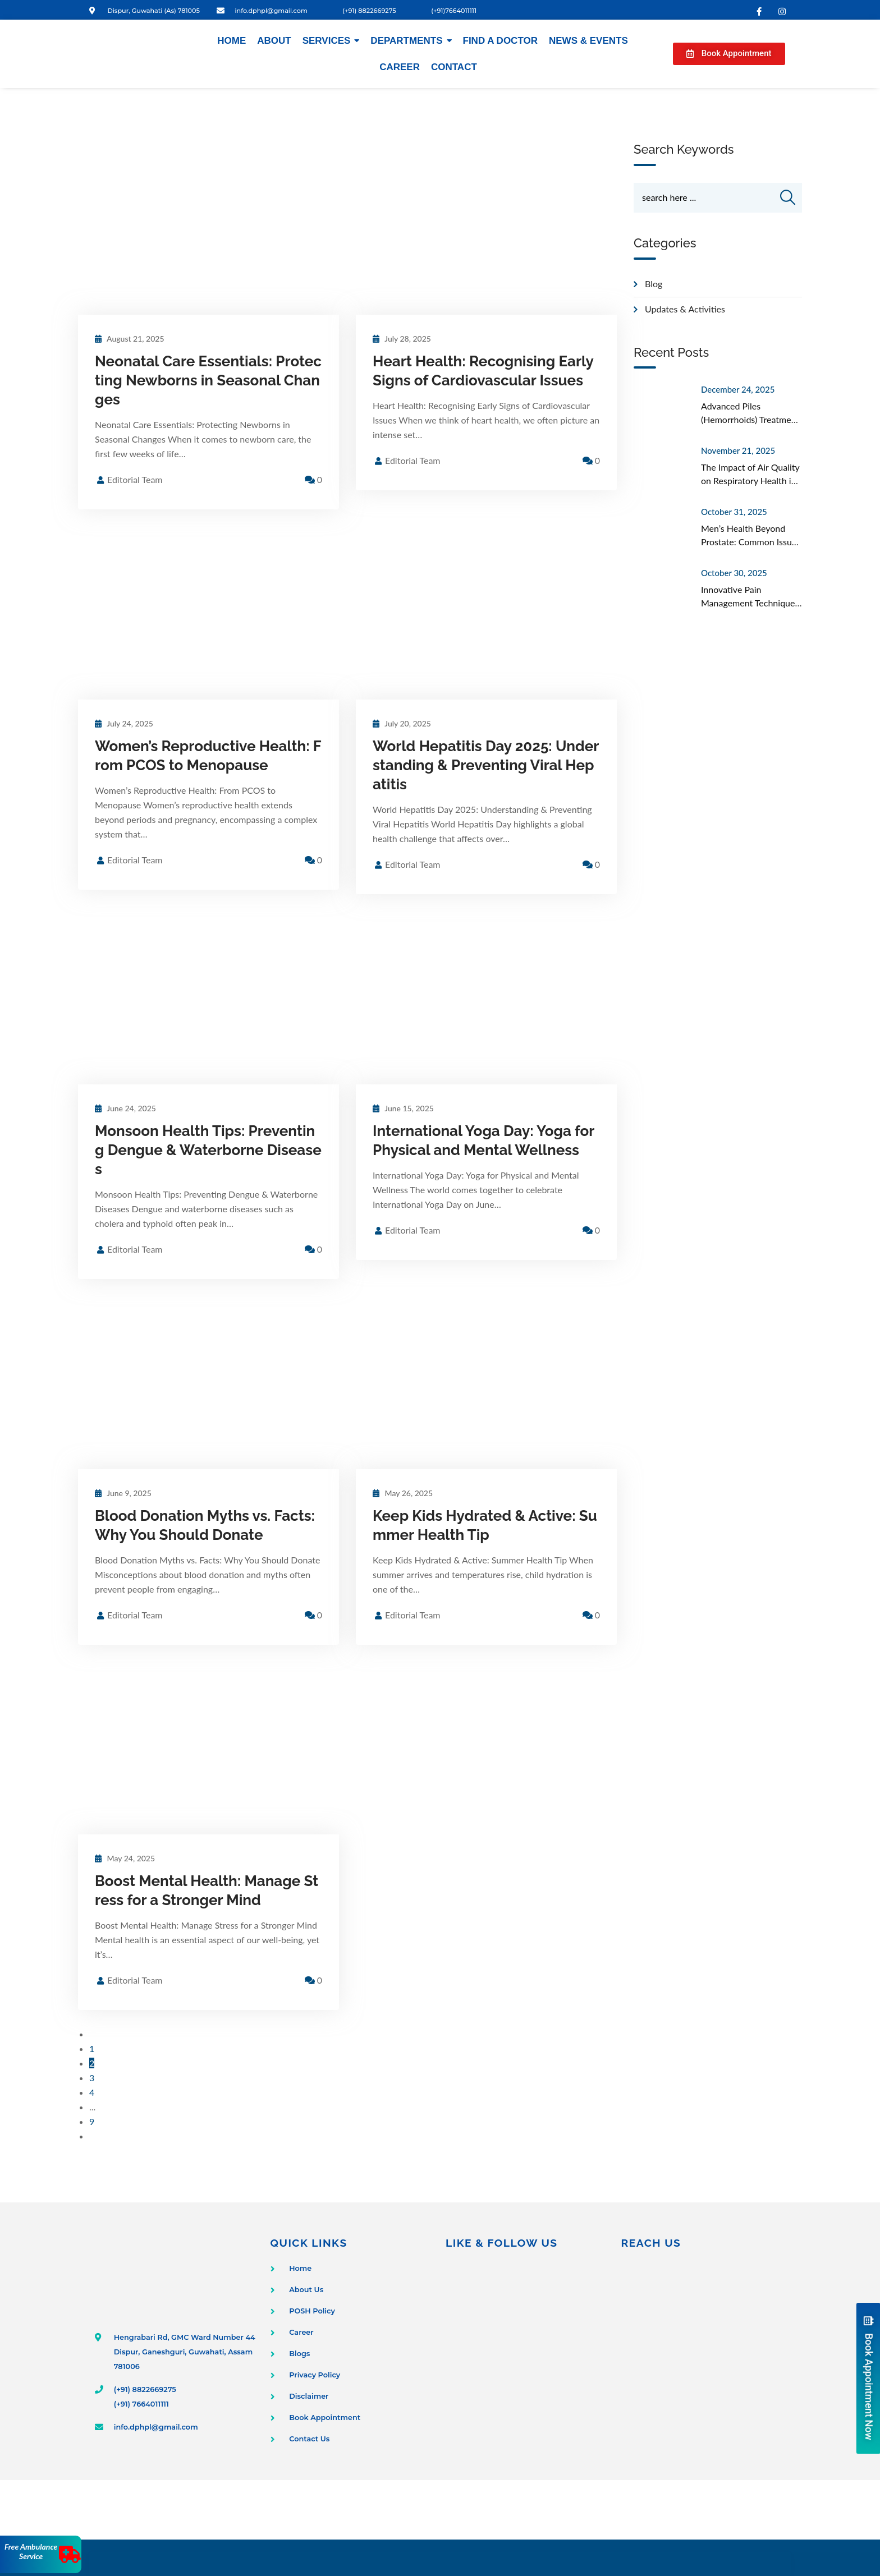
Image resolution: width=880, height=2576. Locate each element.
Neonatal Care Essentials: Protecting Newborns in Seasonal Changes (208, 380)
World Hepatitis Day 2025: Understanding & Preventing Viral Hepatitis (486, 765)
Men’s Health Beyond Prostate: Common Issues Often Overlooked (750, 543)
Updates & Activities (685, 310)
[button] (729, 54)
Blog (653, 285)
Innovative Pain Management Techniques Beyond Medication (750, 604)
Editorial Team (135, 479)
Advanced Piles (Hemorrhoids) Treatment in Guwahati (750, 421)
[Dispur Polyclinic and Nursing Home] (703, 2350)
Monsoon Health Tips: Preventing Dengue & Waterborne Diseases (208, 1150)
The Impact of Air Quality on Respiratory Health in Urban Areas (750, 482)
